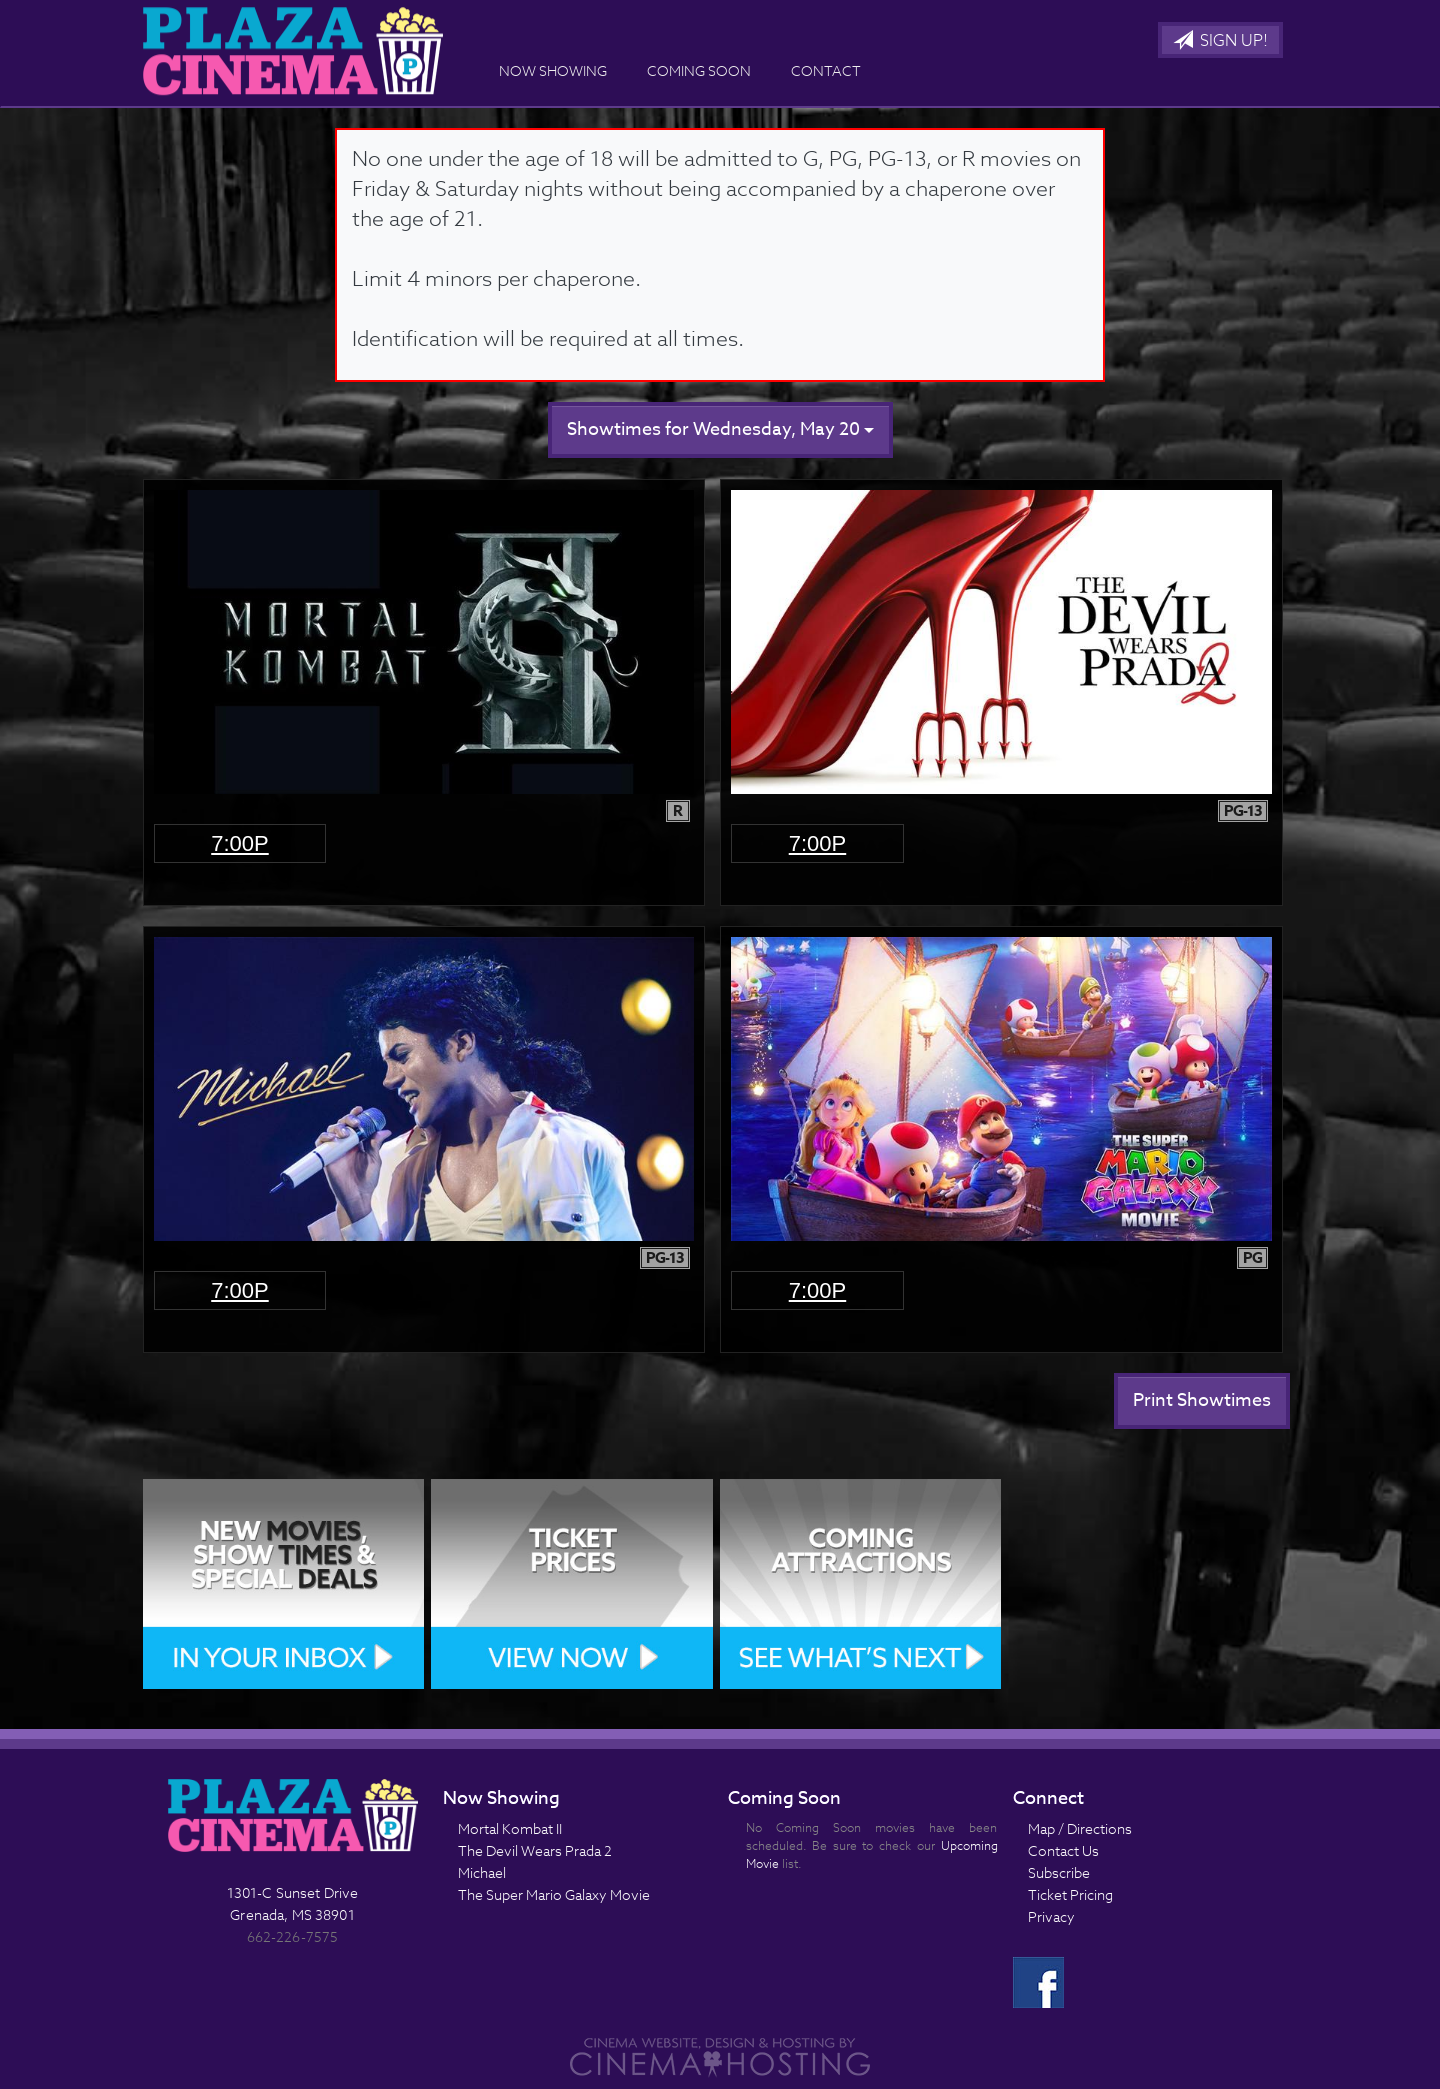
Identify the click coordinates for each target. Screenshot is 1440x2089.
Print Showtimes (1202, 1400)
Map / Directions (1080, 1828)
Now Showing (553, 70)
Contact (826, 70)
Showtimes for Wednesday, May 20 (720, 429)
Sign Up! (1220, 41)
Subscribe (1059, 1872)
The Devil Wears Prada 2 (535, 1850)
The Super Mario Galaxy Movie (554, 1894)
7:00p (240, 843)
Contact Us (1063, 1850)
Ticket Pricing (1070, 1894)
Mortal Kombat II (510, 1828)
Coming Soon (699, 70)
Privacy (1051, 1916)
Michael (482, 1872)
